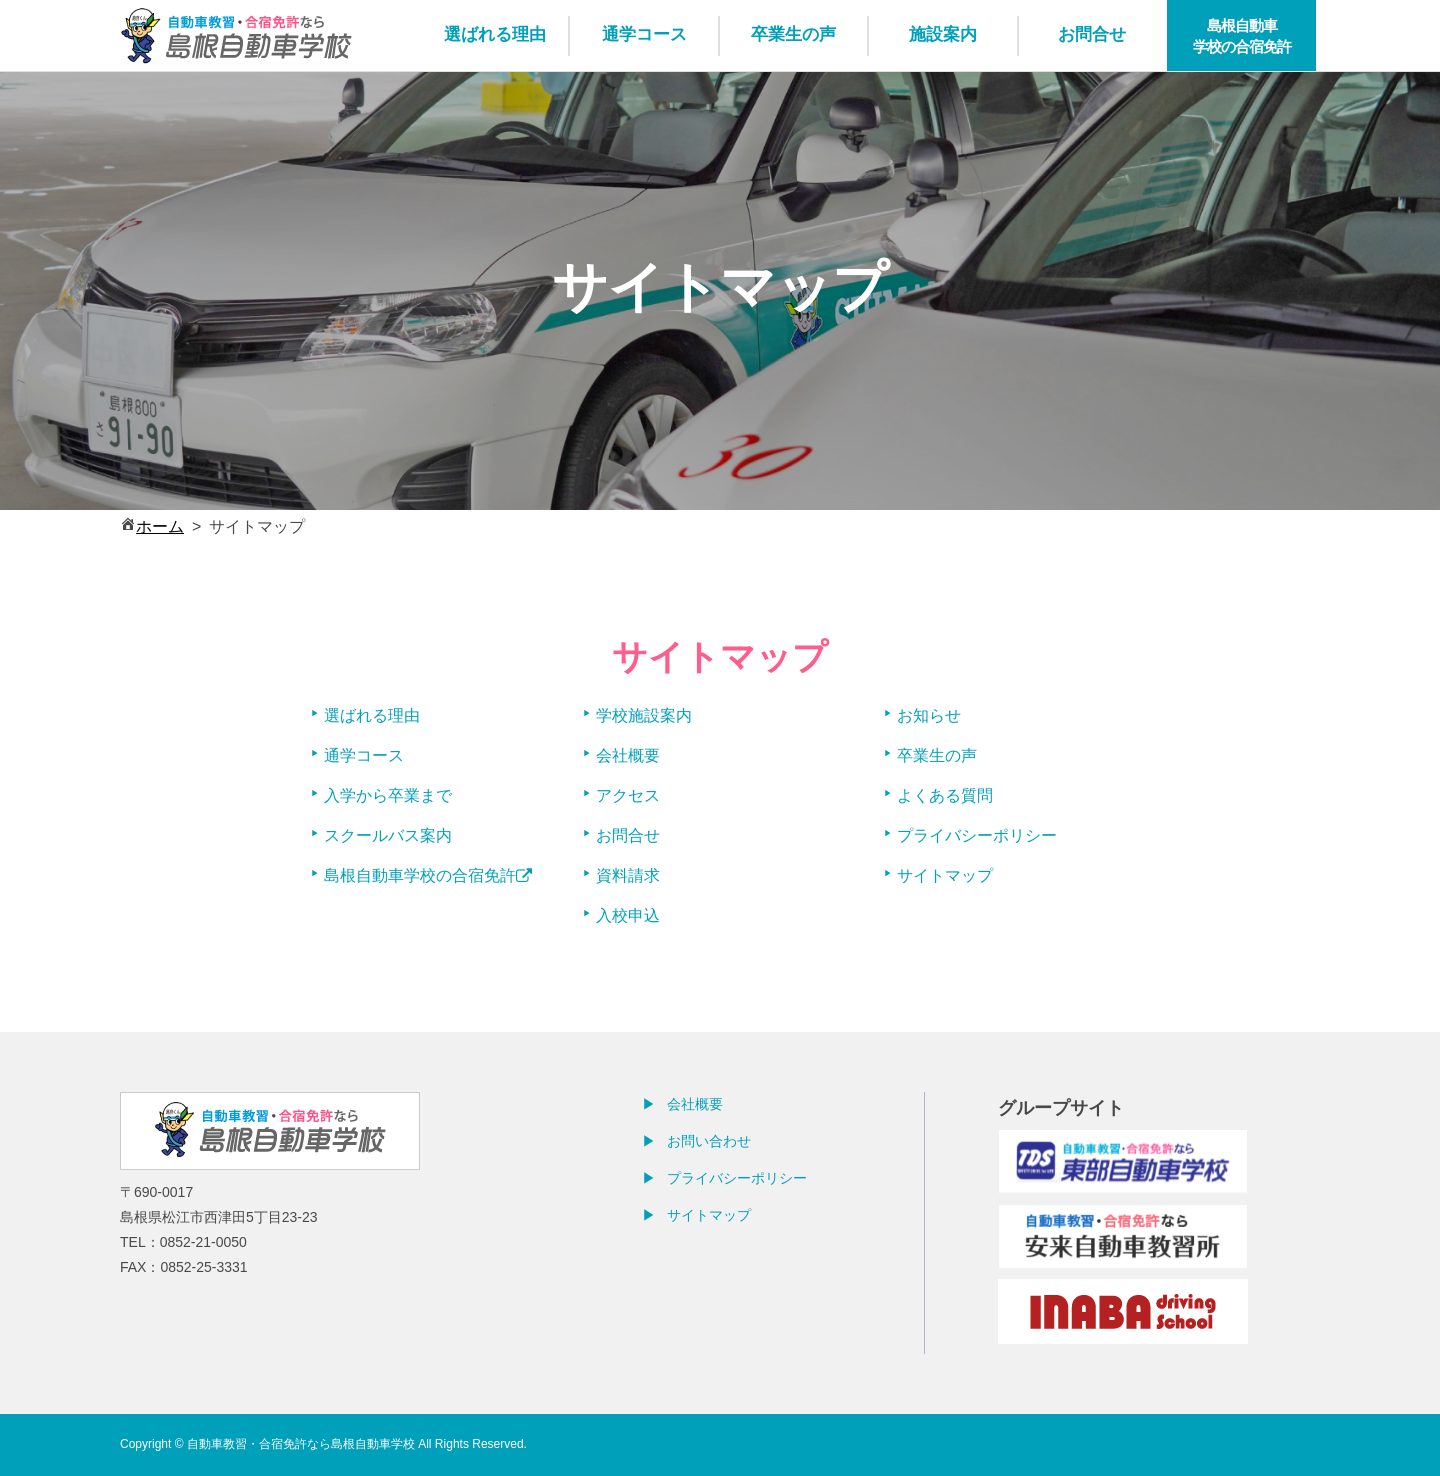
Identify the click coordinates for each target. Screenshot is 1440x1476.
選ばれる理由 (495, 34)
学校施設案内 (644, 715)
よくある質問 (945, 795)
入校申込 (628, 915)
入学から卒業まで (388, 795)
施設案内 (943, 34)
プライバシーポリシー (977, 835)
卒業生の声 (793, 34)
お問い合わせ (709, 1141)
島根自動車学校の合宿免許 (1242, 36)
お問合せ (1092, 34)
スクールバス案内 (388, 835)
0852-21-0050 (203, 1242)
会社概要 (628, 755)
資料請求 (628, 875)
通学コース (644, 34)
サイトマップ (945, 875)
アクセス (628, 795)
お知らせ (929, 715)
